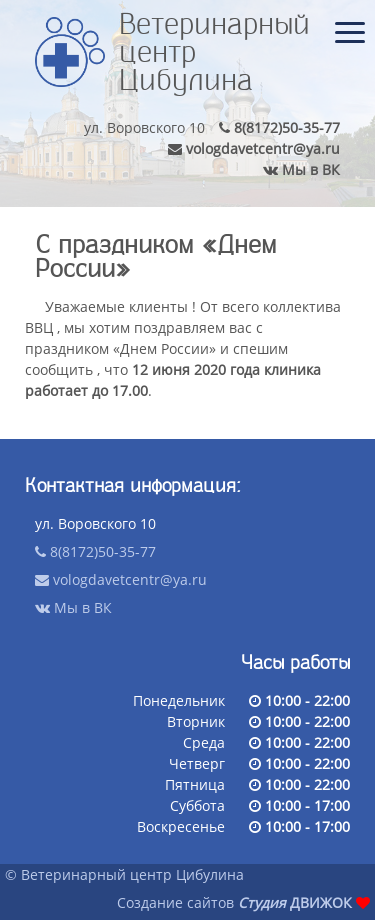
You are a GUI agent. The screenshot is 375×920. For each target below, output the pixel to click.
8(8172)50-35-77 (279, 128)
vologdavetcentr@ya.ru (254, 149)
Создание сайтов (175, 902)
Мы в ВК (301, 170)
